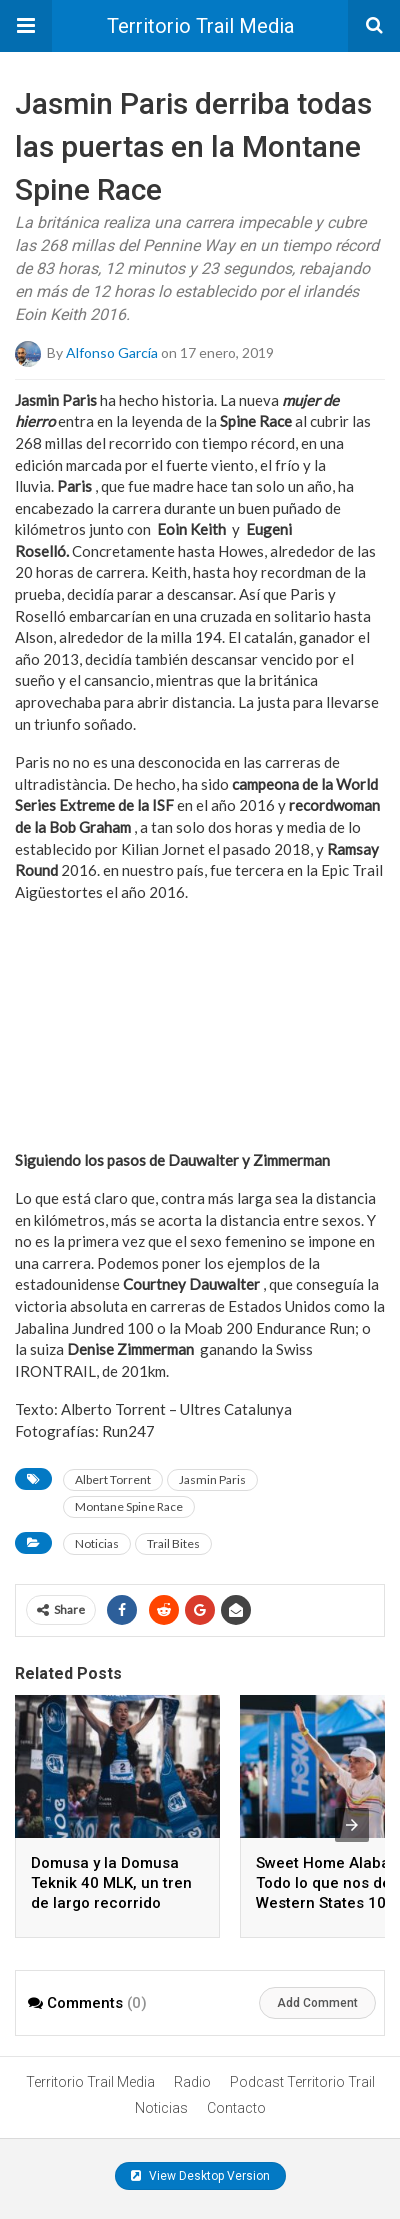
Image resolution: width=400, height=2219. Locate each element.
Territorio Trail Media (200, 26)
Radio (192, 2082)
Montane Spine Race (129, 1506)
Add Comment (317, 2003)
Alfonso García (112, 351)
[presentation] (352, 1825)
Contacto (236, 2108)
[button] (26, 26)
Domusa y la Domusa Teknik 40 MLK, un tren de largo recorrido (111, 1883)
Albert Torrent (113, 1479)
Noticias (97, 1543)
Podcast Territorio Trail (302, 2082)
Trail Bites (173, 1543)
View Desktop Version (200, 2176)
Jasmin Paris (212, 1479)
